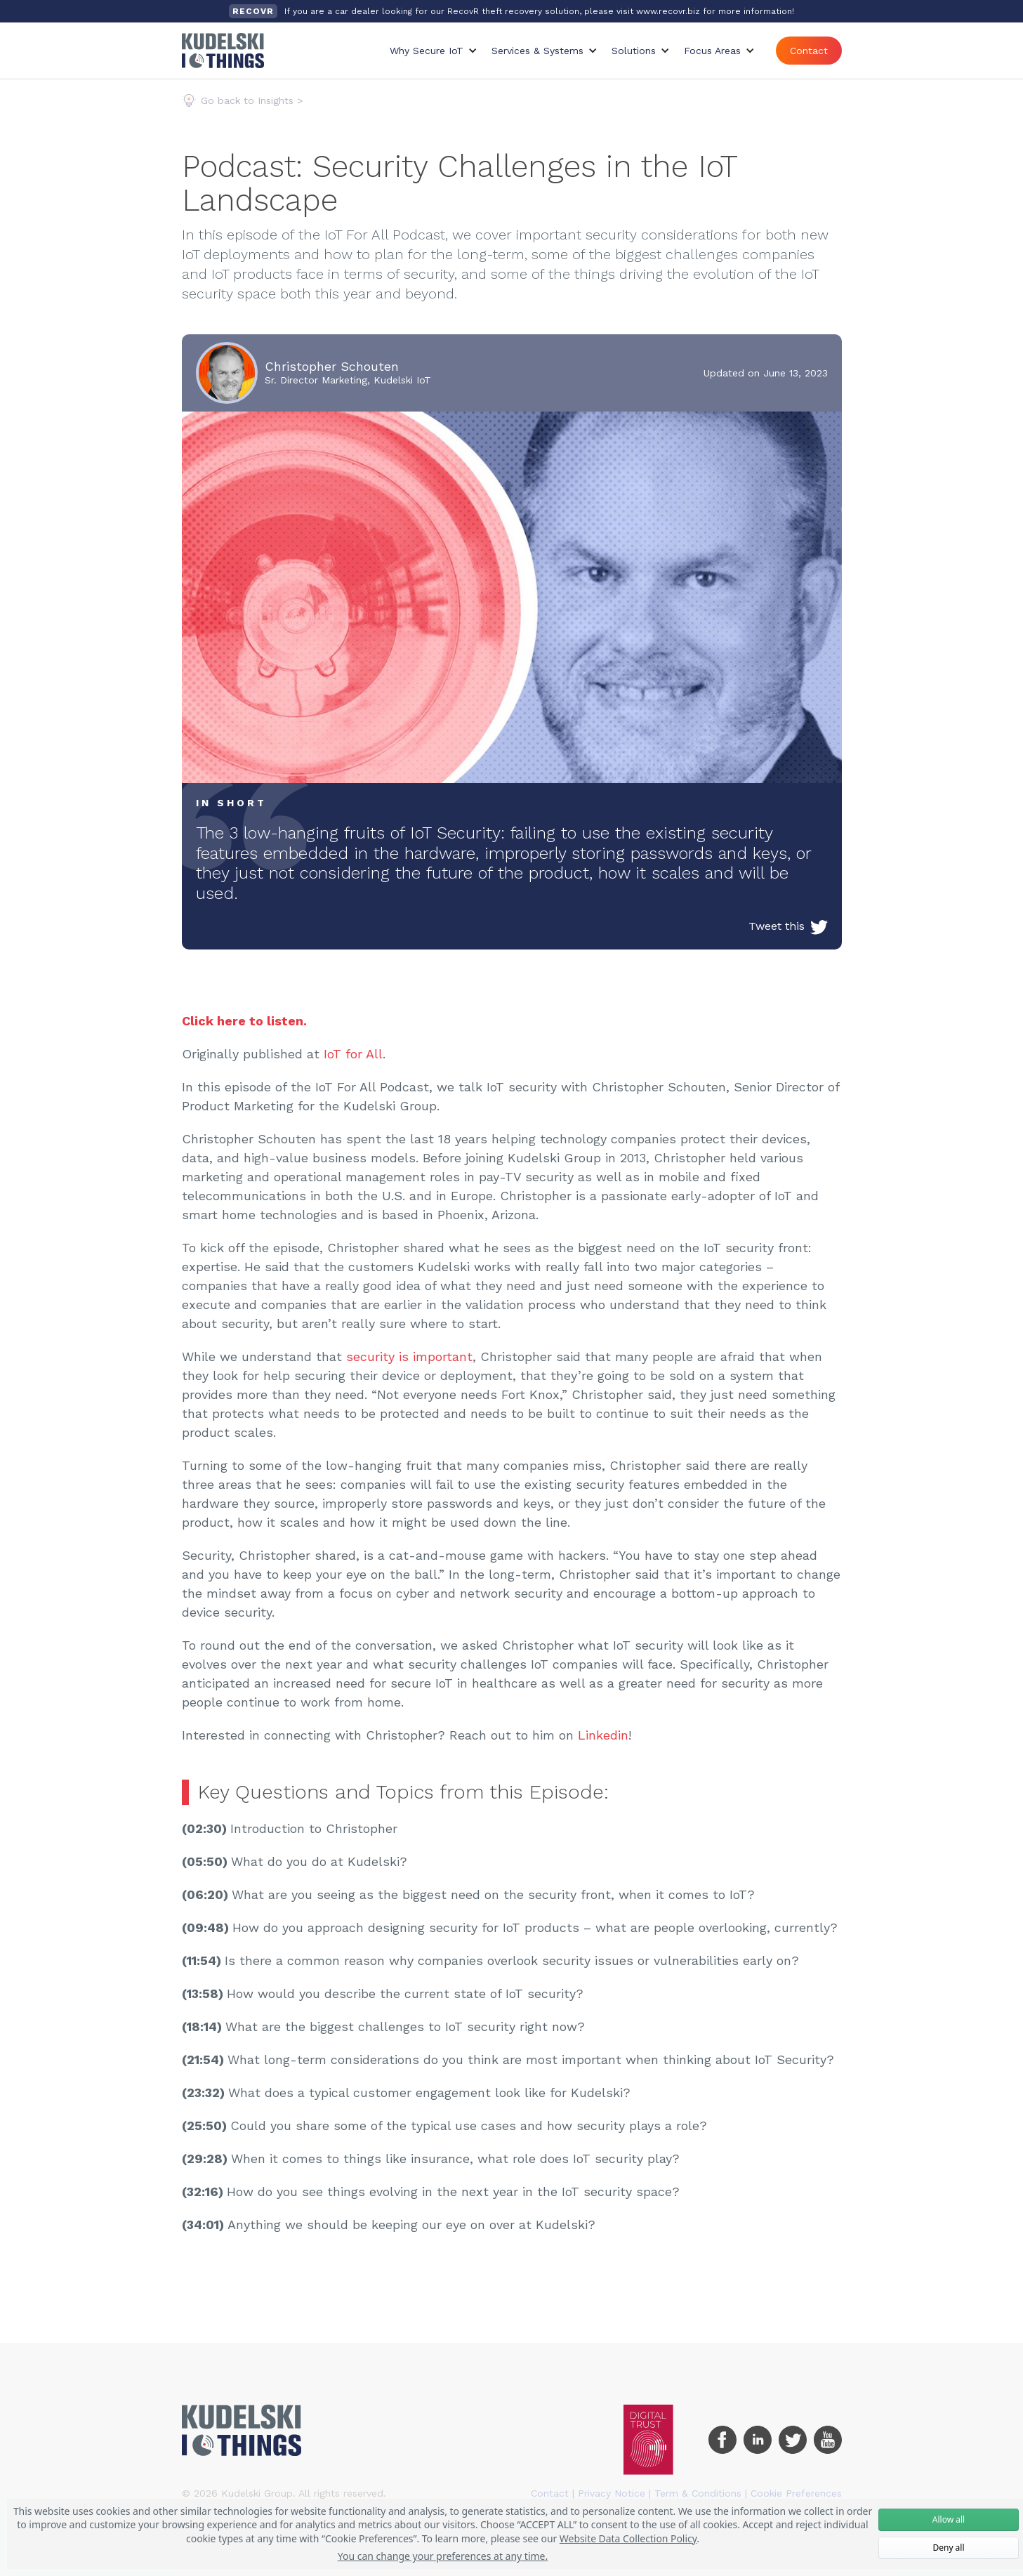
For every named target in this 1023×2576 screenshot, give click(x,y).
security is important (409, 1356)
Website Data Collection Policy (628, 2538)
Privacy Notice (611, 2493)
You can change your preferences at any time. (443, 2556)
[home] (223, 50)
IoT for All (353, 1053)
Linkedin (603, 1735)
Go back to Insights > (252, 100)
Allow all (948, 2519)
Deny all (948, 2548)
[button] (433, 50)
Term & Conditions (697, 2493)
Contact (809, 50)
